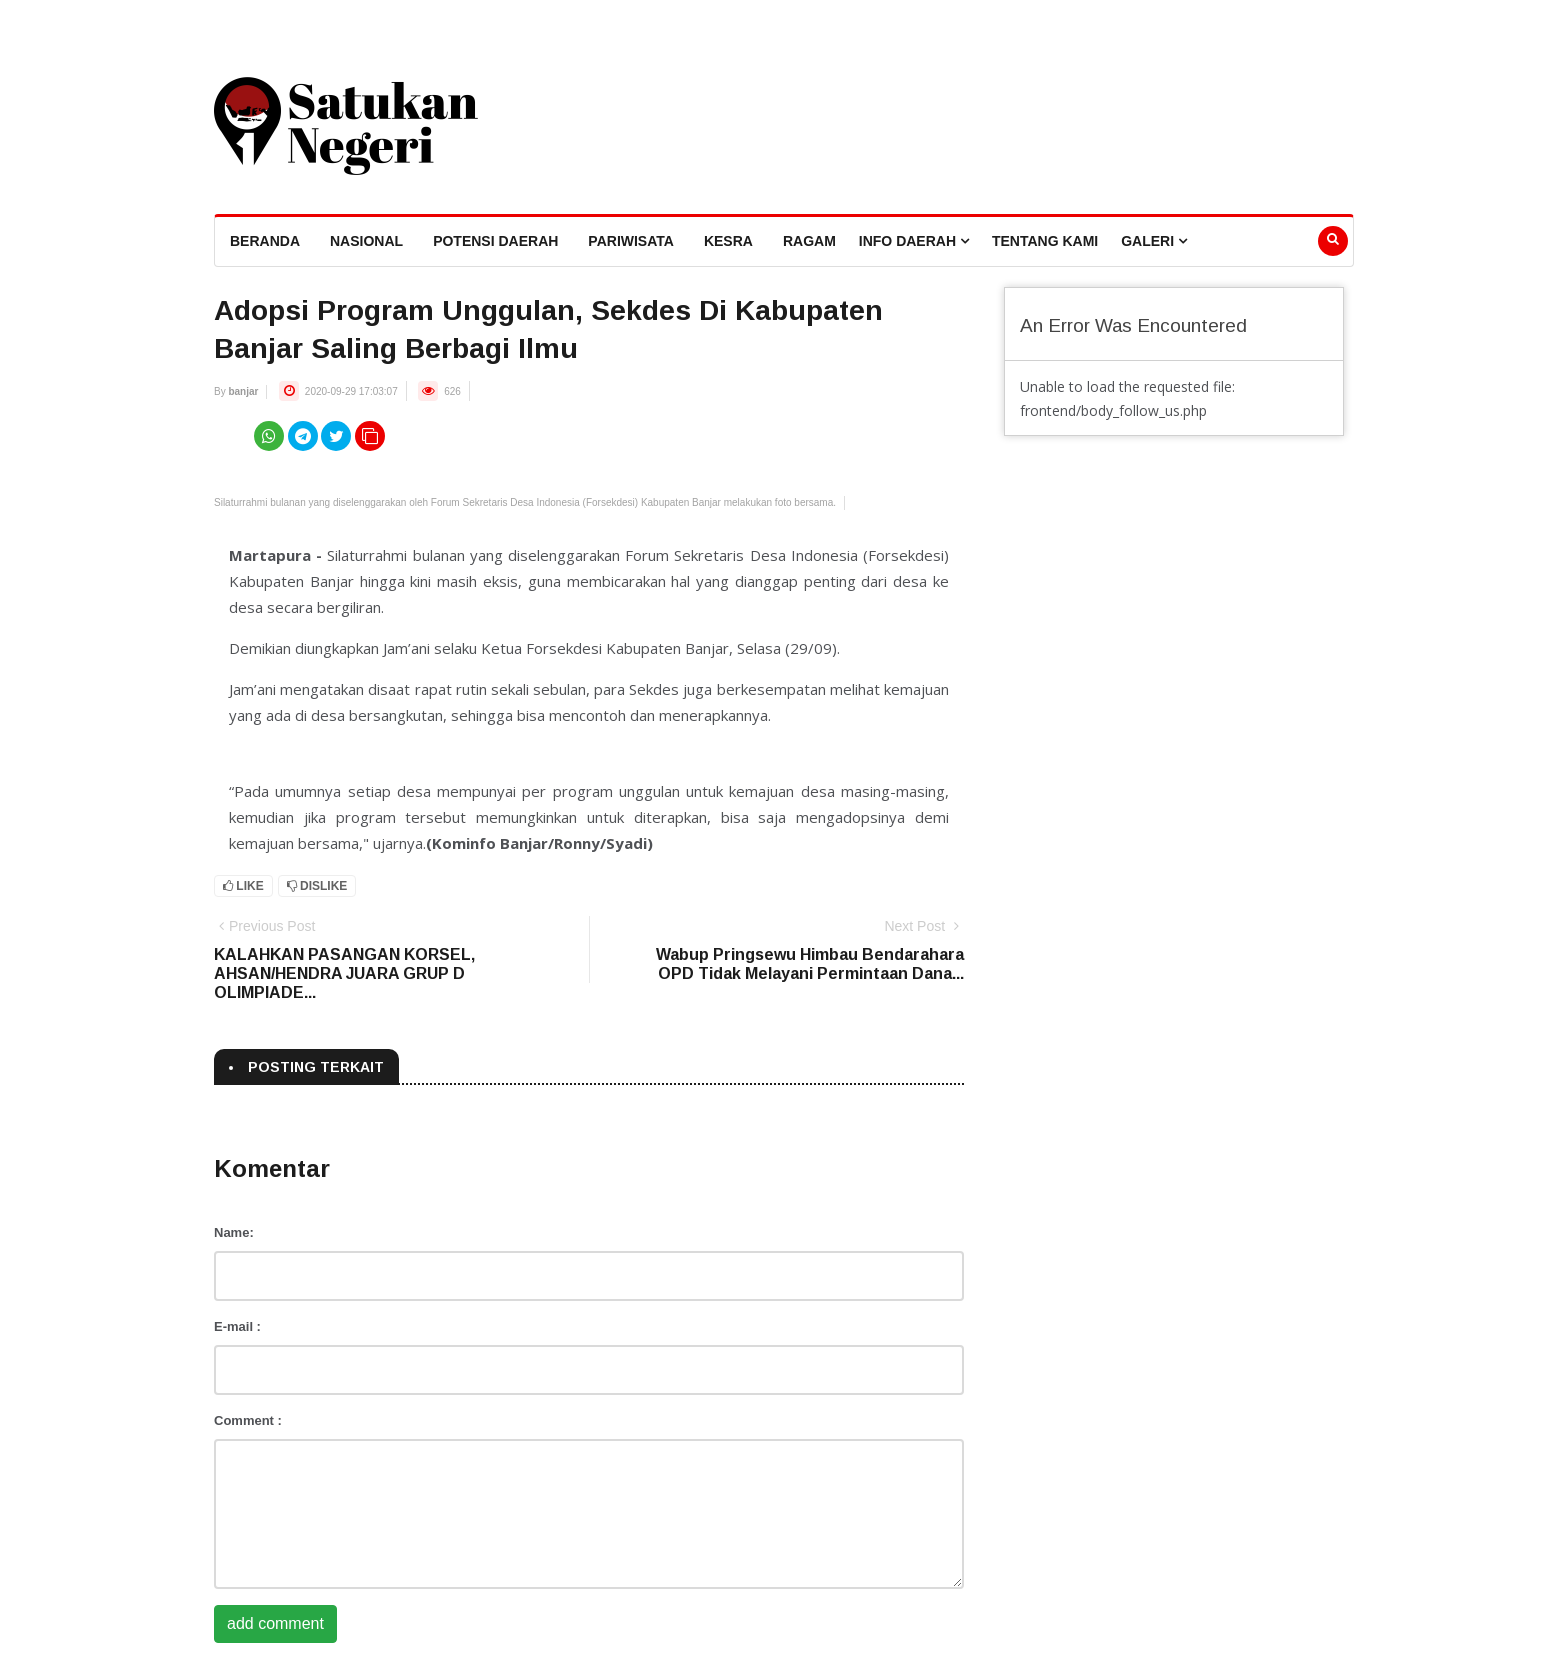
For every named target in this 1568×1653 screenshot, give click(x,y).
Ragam (809, 241)
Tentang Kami (1045, 241)
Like (243, 886)
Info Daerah (914, 241)
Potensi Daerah (495, 241)
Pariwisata (631, 241)
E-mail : (237, 1326)
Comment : (248, 1420)
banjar (243, 391)
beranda (265, 241)
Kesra (728, 241)
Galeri (1154, 241)
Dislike (317, 886)
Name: (234, 1232)
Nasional (366, 241)
